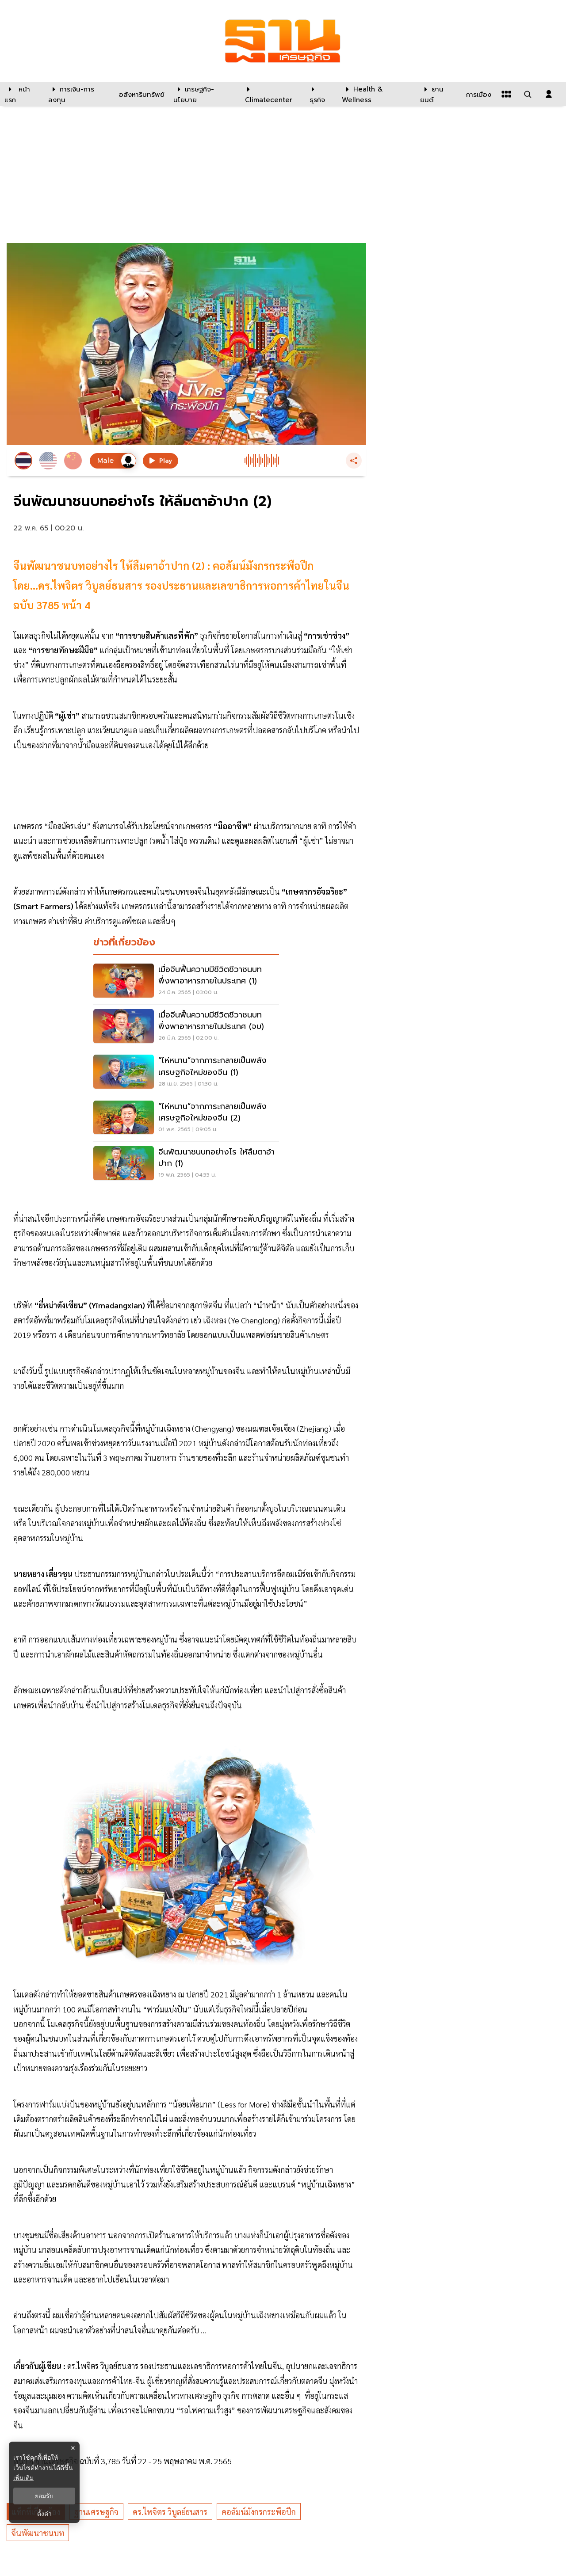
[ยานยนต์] (437, 94)
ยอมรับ (44, 2496)
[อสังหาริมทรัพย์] (140, 94)
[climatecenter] (270, 94)
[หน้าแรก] (21, 94)
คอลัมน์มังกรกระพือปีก (259, 2512)
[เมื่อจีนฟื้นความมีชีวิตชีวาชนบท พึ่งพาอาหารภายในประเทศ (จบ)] (186, 1027)
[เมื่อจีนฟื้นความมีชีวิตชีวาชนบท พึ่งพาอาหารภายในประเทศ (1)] (186, 982)
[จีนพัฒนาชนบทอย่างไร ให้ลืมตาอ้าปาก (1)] (186, 1164)
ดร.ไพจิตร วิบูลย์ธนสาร (170, 2512)
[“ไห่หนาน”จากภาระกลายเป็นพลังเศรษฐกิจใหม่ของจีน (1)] (186, 1073)
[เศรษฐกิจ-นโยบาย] (203, 94)
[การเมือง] (477, 94)
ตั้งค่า (44, 2513)
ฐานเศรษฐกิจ (96, 2512)
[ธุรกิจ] (320, 94)
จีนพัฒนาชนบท (37, 2533)
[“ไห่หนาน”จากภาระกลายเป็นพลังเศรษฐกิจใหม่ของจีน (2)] (186, 1119)
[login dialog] (548, 94)
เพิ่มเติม (23, 2477)
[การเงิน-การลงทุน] (78, 94)
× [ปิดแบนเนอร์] (73, 2448)
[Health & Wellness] (376, 94)
